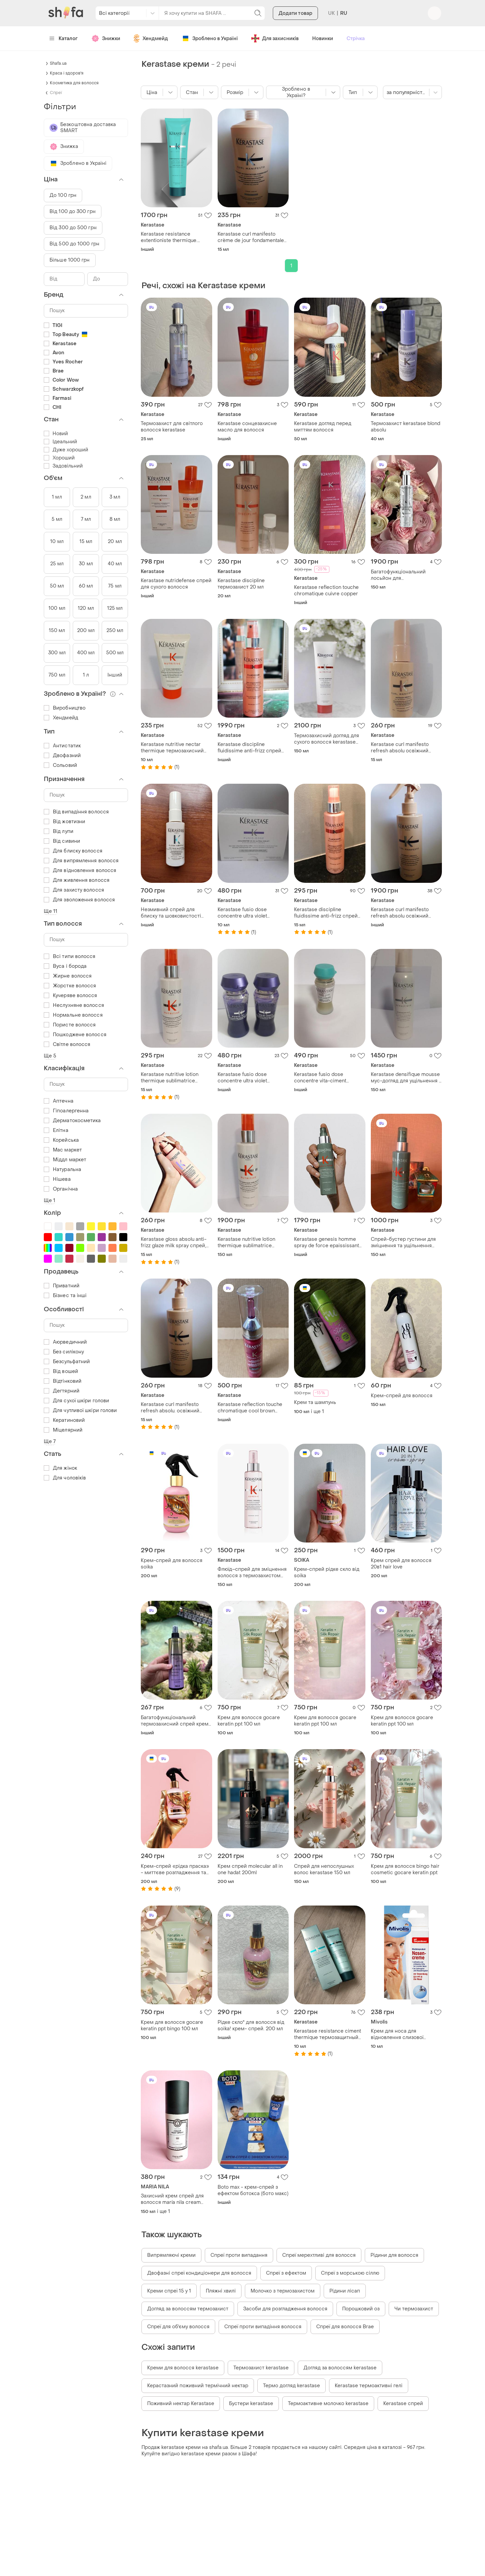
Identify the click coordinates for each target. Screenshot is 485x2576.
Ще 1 (49, 1200)
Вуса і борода (65, 966)
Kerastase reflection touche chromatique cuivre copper (326, 590)
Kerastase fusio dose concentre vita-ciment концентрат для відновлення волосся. (328, 1077)
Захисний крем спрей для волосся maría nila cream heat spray (172, 2199)
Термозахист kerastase (261, 2368)
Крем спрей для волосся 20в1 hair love (401, 1563)
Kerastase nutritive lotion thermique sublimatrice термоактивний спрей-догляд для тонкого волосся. (252, 1242)
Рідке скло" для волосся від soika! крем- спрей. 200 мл (251, 2025)
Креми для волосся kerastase (183, 2368)
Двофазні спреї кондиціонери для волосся (199, 2273)
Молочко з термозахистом (283, 2291)
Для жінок (60, 1468)
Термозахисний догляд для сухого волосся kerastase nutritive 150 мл (326, 738)
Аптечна (58, 1101)
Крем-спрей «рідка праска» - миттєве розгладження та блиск (175, 1869)
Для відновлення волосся (80, 870)
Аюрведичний (65, 1342)
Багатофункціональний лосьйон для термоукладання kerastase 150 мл (403, 575)
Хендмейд (61, 718)
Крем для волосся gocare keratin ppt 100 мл (249, 1720)
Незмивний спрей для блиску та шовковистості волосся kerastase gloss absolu (171, 912)
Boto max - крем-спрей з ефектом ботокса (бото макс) (253, 2190)
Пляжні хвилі (221, 2291)
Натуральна (62, 1169)
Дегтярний (61, 1391)
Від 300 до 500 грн (73, 227)
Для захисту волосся (74, 890)
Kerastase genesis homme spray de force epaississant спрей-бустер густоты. (326, 1242)
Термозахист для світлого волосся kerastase (172, 426)
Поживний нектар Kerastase (180, 2403)
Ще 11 (51, 911)
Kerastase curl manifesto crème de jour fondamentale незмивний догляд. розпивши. (251, 237)
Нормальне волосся (73, 1015)
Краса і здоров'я (67, 73)
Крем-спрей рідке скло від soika (326, 1572)
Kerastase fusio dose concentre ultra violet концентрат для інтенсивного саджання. (247, 912)
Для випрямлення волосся (81, 861)
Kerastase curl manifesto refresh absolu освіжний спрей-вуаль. (400, 747)
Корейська (61, 1140)
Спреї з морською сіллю (350, 2273)
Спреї (56, 92)
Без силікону (64, 1352)
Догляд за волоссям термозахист (187, 2309)
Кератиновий (64, 1420)
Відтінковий (63, 1381)
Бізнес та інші (65, 1295)
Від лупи (58, 831)
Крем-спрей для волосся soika (171, 1563)
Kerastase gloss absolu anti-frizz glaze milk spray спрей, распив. (173, 1242)
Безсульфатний (67, 1361)
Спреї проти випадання (239, 2255)
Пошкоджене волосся (75, 1034)
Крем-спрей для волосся (401, 1395)
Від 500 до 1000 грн (74, 244)
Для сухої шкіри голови (76, 1401)
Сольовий (60, 765)
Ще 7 (50, 1441)
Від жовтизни (64, 821)
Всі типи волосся (70, 956)
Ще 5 (50, 1056)
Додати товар (295, 39)
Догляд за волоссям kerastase (340, 2368)
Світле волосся (67, 1044)
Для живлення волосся (76, 880)
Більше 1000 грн (70, 260)
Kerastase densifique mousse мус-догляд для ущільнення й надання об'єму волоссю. (406, 1077)
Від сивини (62, 841)
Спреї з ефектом (286, 2273)
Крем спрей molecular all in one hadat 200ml (250, 1869)
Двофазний (62, 755)
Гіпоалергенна (66, 1111)
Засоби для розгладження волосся (285, 2309)
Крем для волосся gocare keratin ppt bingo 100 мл (172, 2025)
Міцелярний (63, 1430)
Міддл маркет (65, 1160)
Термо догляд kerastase (291, 2386)
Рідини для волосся (394, 2255)
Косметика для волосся (74, 83)
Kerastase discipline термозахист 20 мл (241, 583)
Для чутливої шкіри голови (80, 1410)
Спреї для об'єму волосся (178, 2327)
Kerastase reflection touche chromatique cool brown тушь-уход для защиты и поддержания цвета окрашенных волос (250, 1407)
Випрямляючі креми (171, 2255)
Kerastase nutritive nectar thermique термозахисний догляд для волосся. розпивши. (172, 747)
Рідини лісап (344, 2291)
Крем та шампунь (315, 1402)
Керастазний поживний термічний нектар (197, 2386)
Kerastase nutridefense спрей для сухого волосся (176, 583)
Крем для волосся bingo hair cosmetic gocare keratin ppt (405, 1869)
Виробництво (65, 708)
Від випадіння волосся (76, 812)
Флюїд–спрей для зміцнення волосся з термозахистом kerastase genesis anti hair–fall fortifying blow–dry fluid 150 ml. (252, 1572)
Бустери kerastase (251, 2403)
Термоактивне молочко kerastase (328, 2403)
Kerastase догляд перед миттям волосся (322, 426)
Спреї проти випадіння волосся (262, 2327)
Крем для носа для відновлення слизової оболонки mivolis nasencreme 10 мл (397, 2034)
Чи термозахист (413, 2309)
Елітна (56, 1130)
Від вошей (61, 1371)
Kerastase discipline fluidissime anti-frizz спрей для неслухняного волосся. (250, 747)
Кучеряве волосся (70, 995)
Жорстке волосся (70, 986)
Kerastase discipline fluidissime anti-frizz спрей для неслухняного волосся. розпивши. (327, 912)
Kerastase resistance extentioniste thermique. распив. (169, 237)
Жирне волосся (68, 976)
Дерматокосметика (72, 1120)
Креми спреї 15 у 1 (169, 2291)
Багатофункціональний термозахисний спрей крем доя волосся (174, 1720)
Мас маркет (63, 1150)
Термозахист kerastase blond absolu (405, 426)
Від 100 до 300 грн (73, 211)
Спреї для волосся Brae (345, 2327)
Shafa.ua (58, 63)
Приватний (61, 1286)
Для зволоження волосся (79, 900)
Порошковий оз (361, 2309)
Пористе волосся (70, 1025)
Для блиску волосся (73, 851)
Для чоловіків (65, 1478)
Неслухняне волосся (74, 1005)
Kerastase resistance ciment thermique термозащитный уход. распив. (327, 2034)
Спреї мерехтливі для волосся (319, 2255)
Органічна (61, 1189)
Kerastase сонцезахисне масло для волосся (247, 426)
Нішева (57, 1179)
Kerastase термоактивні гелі (368, 2386)
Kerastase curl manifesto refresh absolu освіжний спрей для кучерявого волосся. (400, 912)
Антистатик (62, 746)
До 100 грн (63, 195)
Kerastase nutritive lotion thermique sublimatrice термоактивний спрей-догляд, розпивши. (169, 1077)
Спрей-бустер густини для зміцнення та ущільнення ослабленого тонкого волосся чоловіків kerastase (405, 1242)
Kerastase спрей (403, 2403)
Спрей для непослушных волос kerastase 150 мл (324, 1869)
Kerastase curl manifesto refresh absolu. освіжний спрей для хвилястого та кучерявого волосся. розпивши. (170, 1407)
